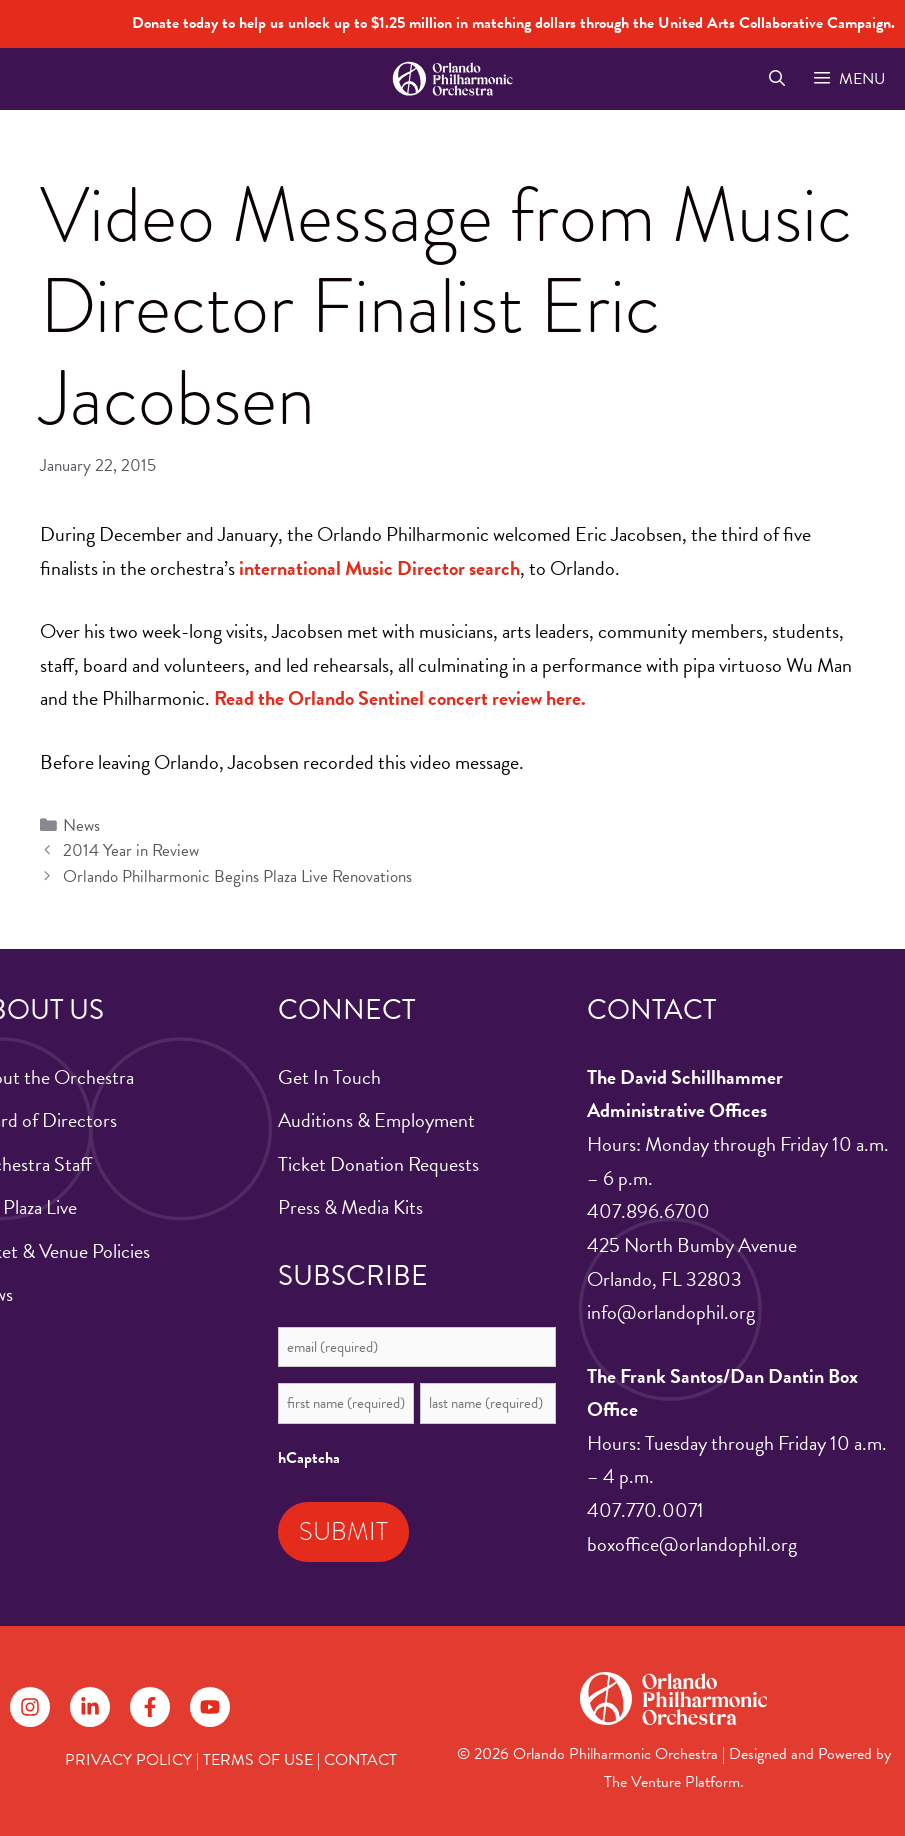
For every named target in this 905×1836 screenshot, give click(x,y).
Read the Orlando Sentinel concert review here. (400, 698)
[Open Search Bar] (776, 79)
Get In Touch (329, 1077)
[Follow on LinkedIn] (90, 1707)
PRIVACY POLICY (128, 1760)
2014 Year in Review (131, 850)
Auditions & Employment (376, 1120)
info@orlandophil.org (671, 1312)
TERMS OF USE (258, 1760)
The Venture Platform (672, 1782)
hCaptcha (309, 1458)
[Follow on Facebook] (150, 1707)
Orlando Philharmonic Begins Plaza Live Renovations (237, 876)
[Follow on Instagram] (30, 1707)
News (81, 825)
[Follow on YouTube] (210, 1707)
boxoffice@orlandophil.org (692, 1544)
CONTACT (360, 1760)
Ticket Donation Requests (378, 1164)
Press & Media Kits (350, 1207)
